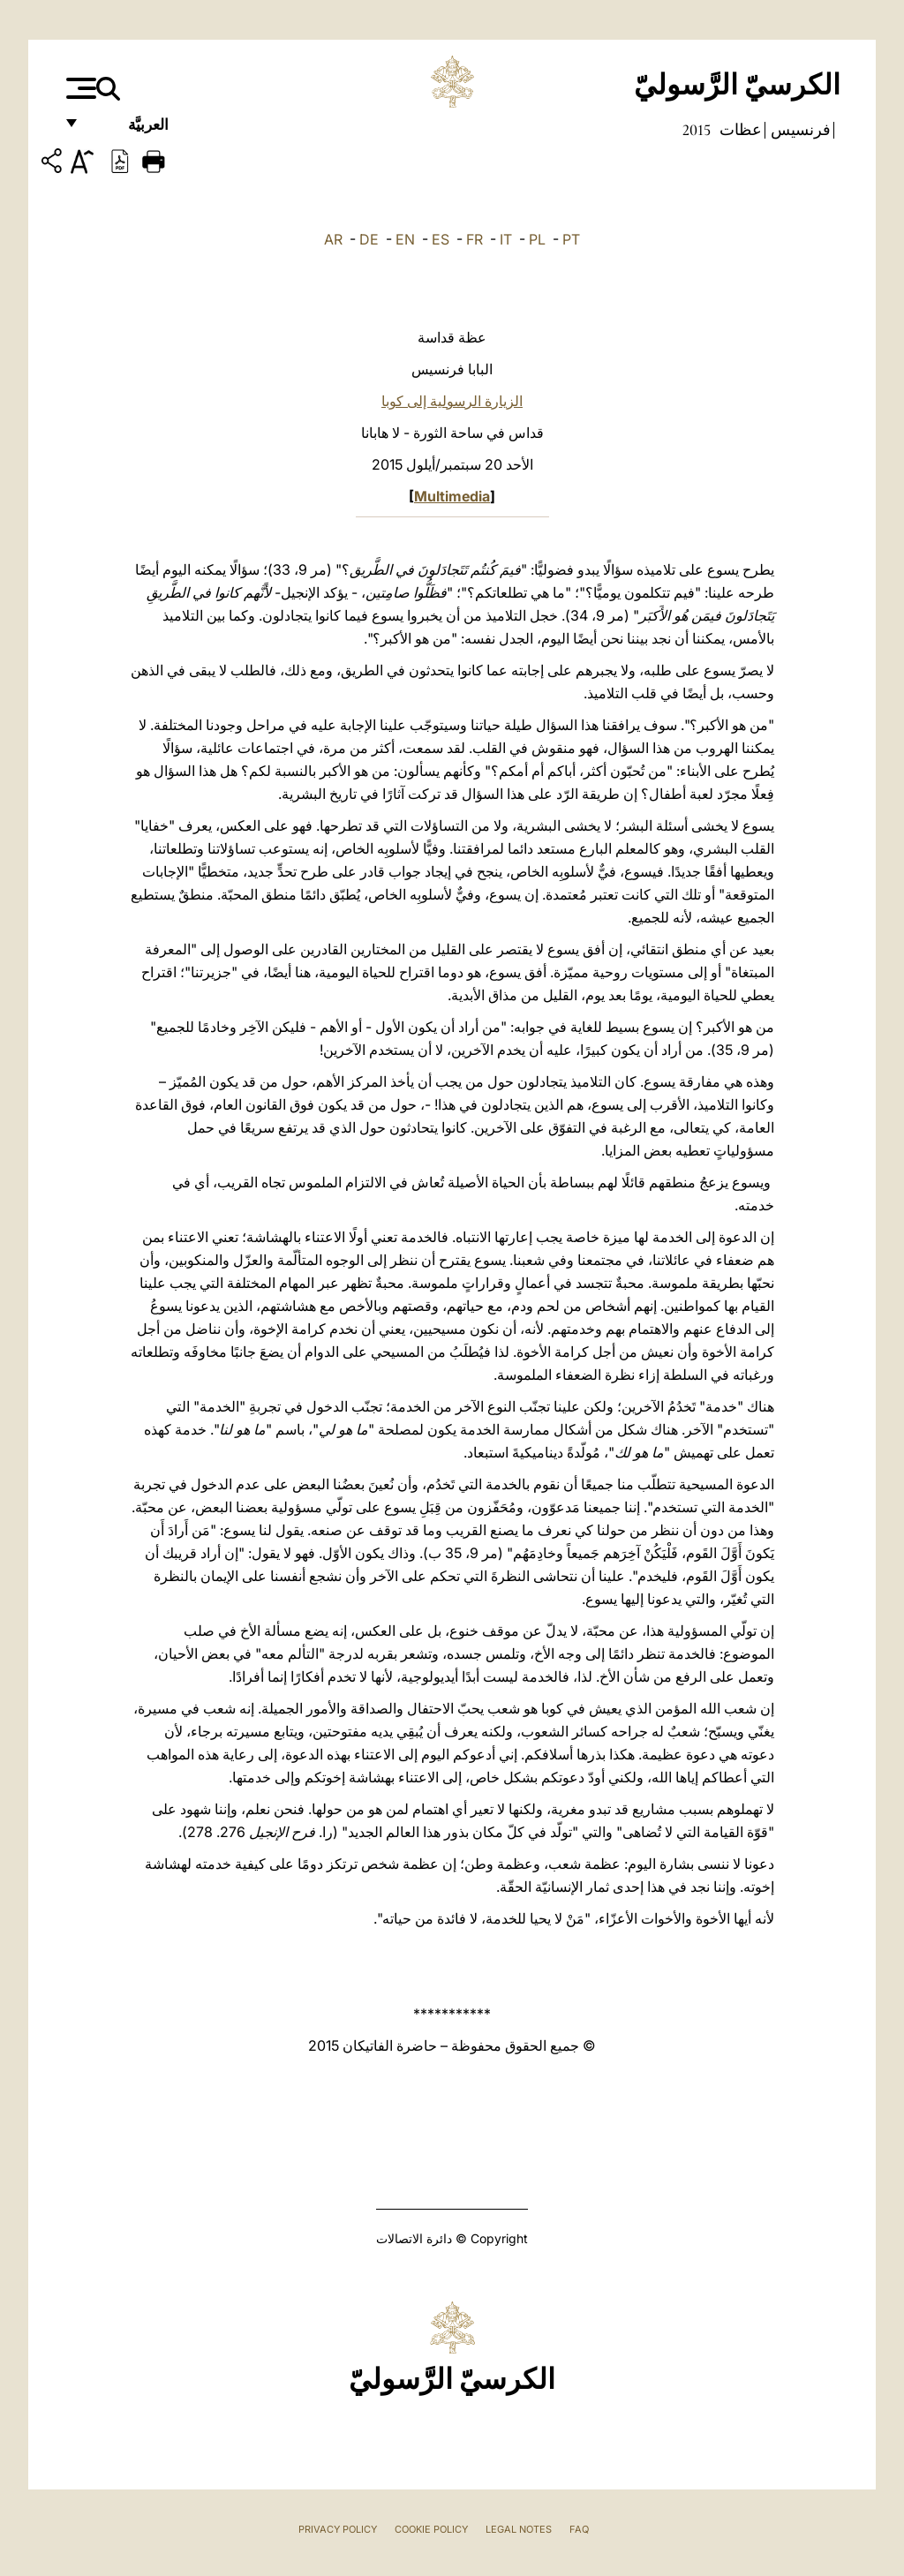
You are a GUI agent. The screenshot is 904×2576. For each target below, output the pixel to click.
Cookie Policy (431, 2529)
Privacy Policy (337, 2529)
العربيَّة (129, 130)
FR (474, 239)
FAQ (579, 2529)
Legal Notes (519, 2529)
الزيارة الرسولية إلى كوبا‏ (452, 401)
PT (571, 239)
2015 (696, 129)
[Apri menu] (79, 88)
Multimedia (452, 496)
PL (537, 239)
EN (405, 239)
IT (506, 239)
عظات (739, 129)
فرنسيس (799, 129)
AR (333, 239)
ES (440, 239)
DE (369, 239)
